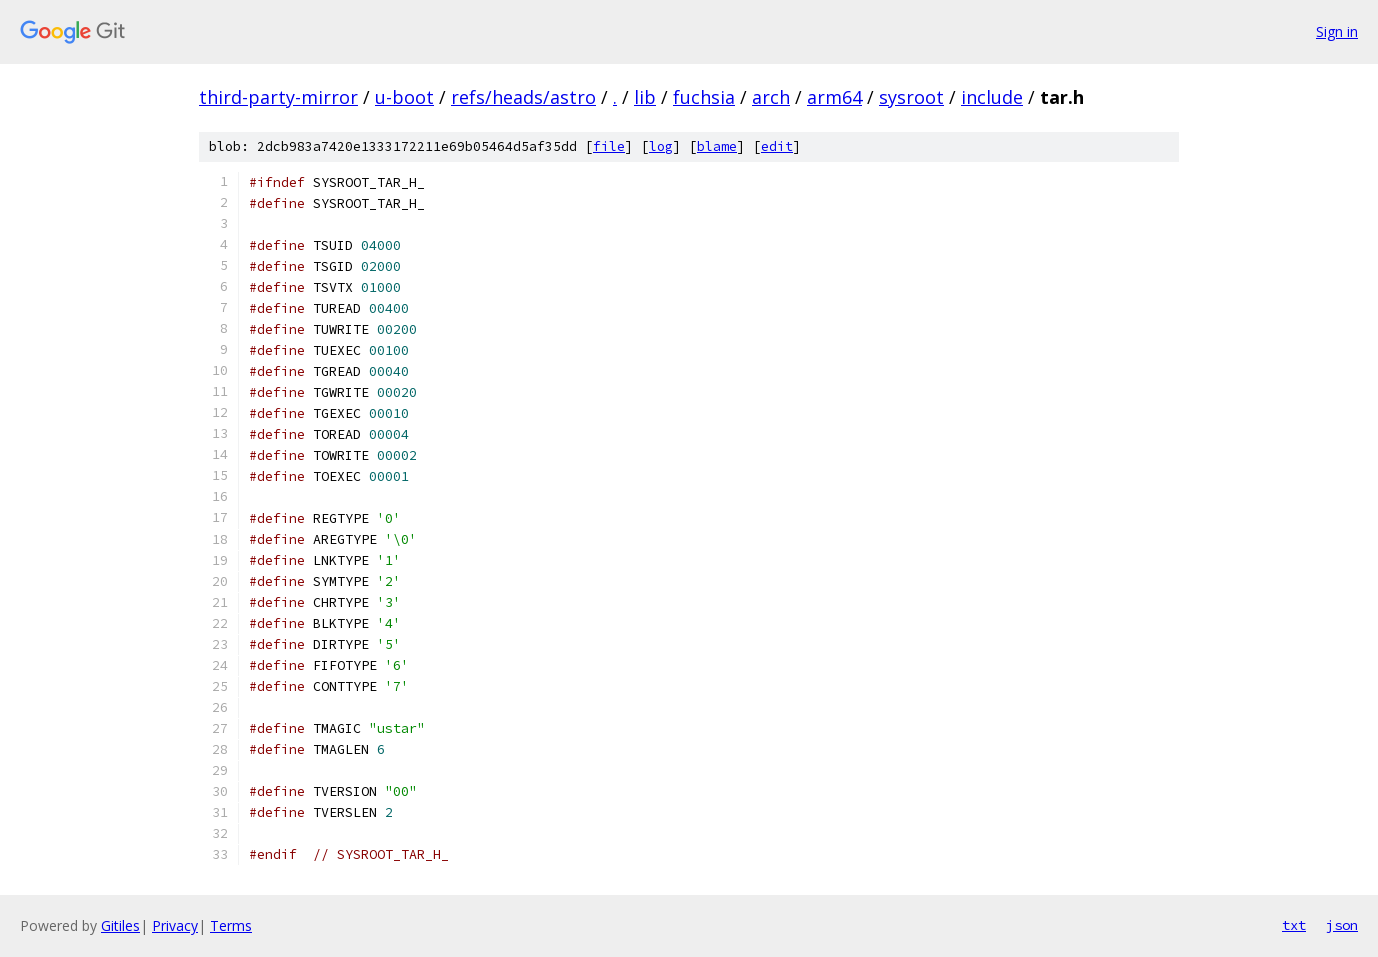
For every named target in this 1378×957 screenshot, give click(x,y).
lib (645, 97)
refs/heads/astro (523, 97)
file (609, 146)
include (992, 97)
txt (1294, 925)
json (1342, 925)
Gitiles (120, 925)
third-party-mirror (278, 97)
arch (771, 97)
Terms (231, 925)
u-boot (404, 97)
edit (777, 146)
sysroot (911, 97)
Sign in (1337, 31)
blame (717, 146)
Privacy (175, 925)
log (661, 146)
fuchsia (704, 97)
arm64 (834, 97)
